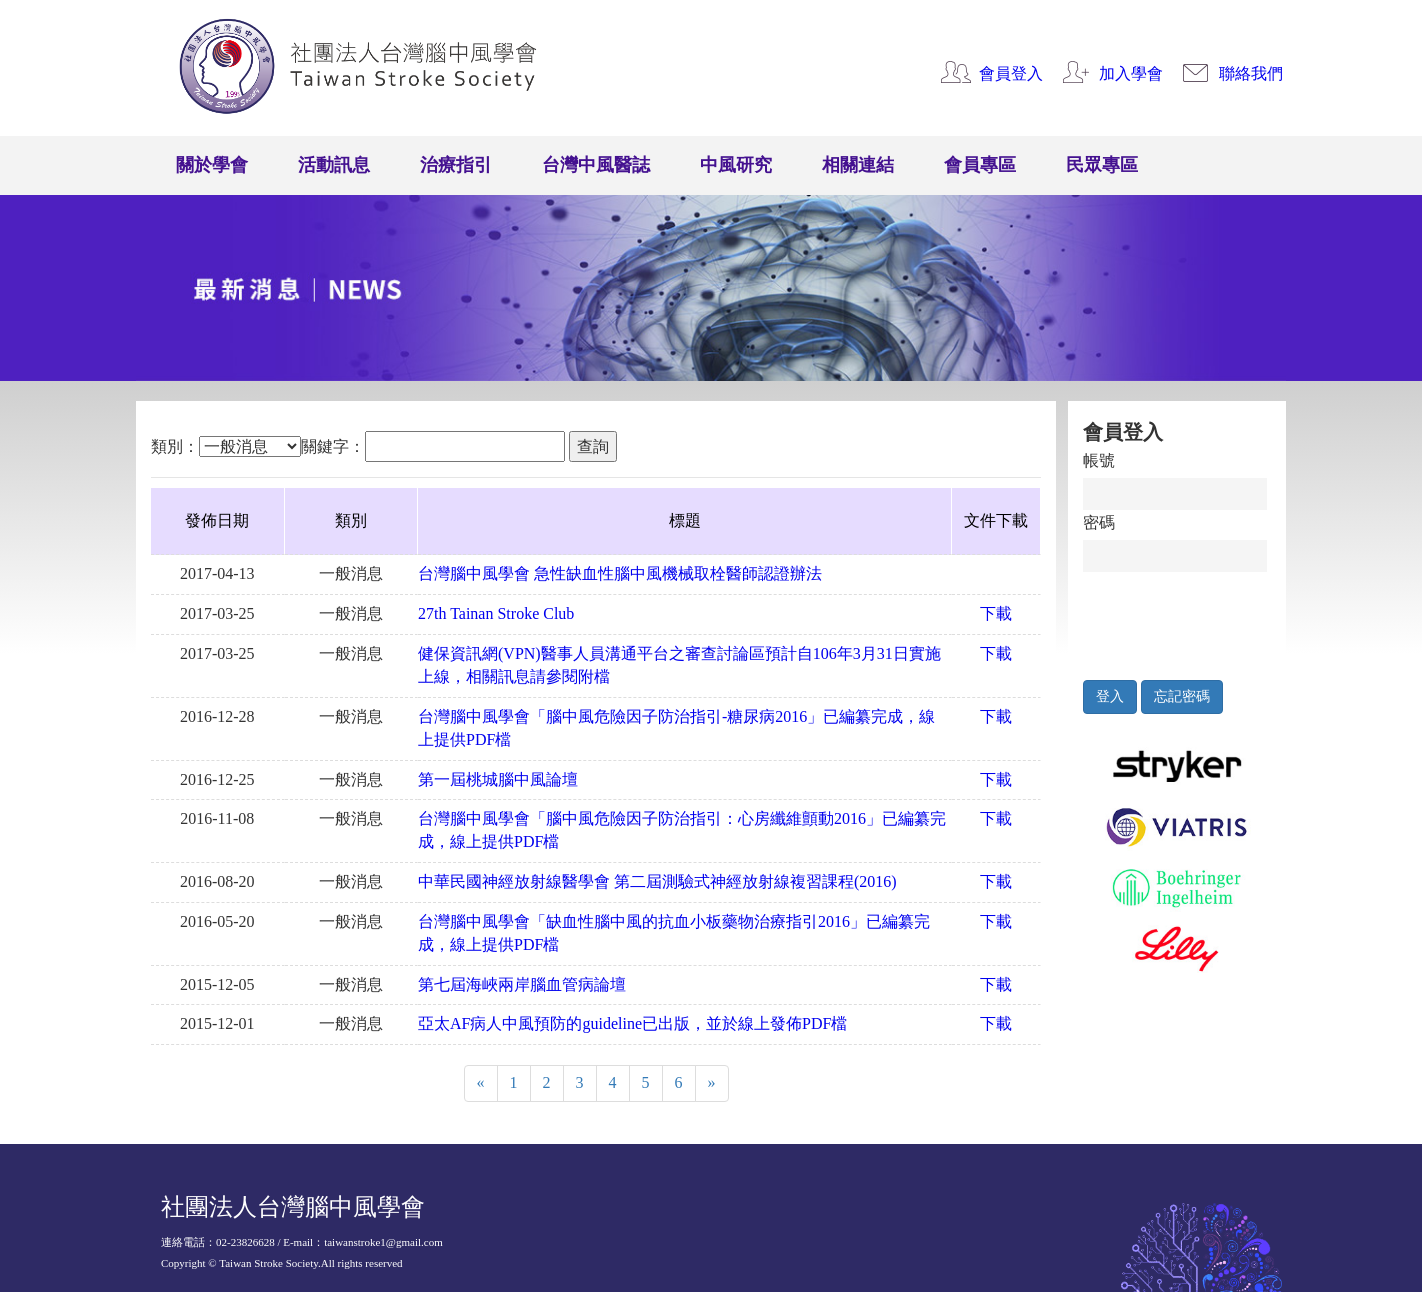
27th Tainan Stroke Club (496, 613)
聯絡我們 (1251, 73)
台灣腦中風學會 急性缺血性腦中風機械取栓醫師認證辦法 (620, 573)
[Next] (712, 1083)
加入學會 (1131, 73)
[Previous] (481, 1083)
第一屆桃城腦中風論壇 (498, 779)
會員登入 (1011, 73)
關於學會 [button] (212, 165)
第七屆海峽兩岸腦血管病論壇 (522, 984)
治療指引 (456, 165)
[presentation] (1175, 621)
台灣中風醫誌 (596, 165)
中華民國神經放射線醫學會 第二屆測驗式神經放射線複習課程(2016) (657, 881)
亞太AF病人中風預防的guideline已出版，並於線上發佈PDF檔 (632, 1023)
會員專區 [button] (980, 165)
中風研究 (736, 165)
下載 (996, 613)
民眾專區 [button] (1102, 165)
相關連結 (858, 165)
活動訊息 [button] (334, 165)
